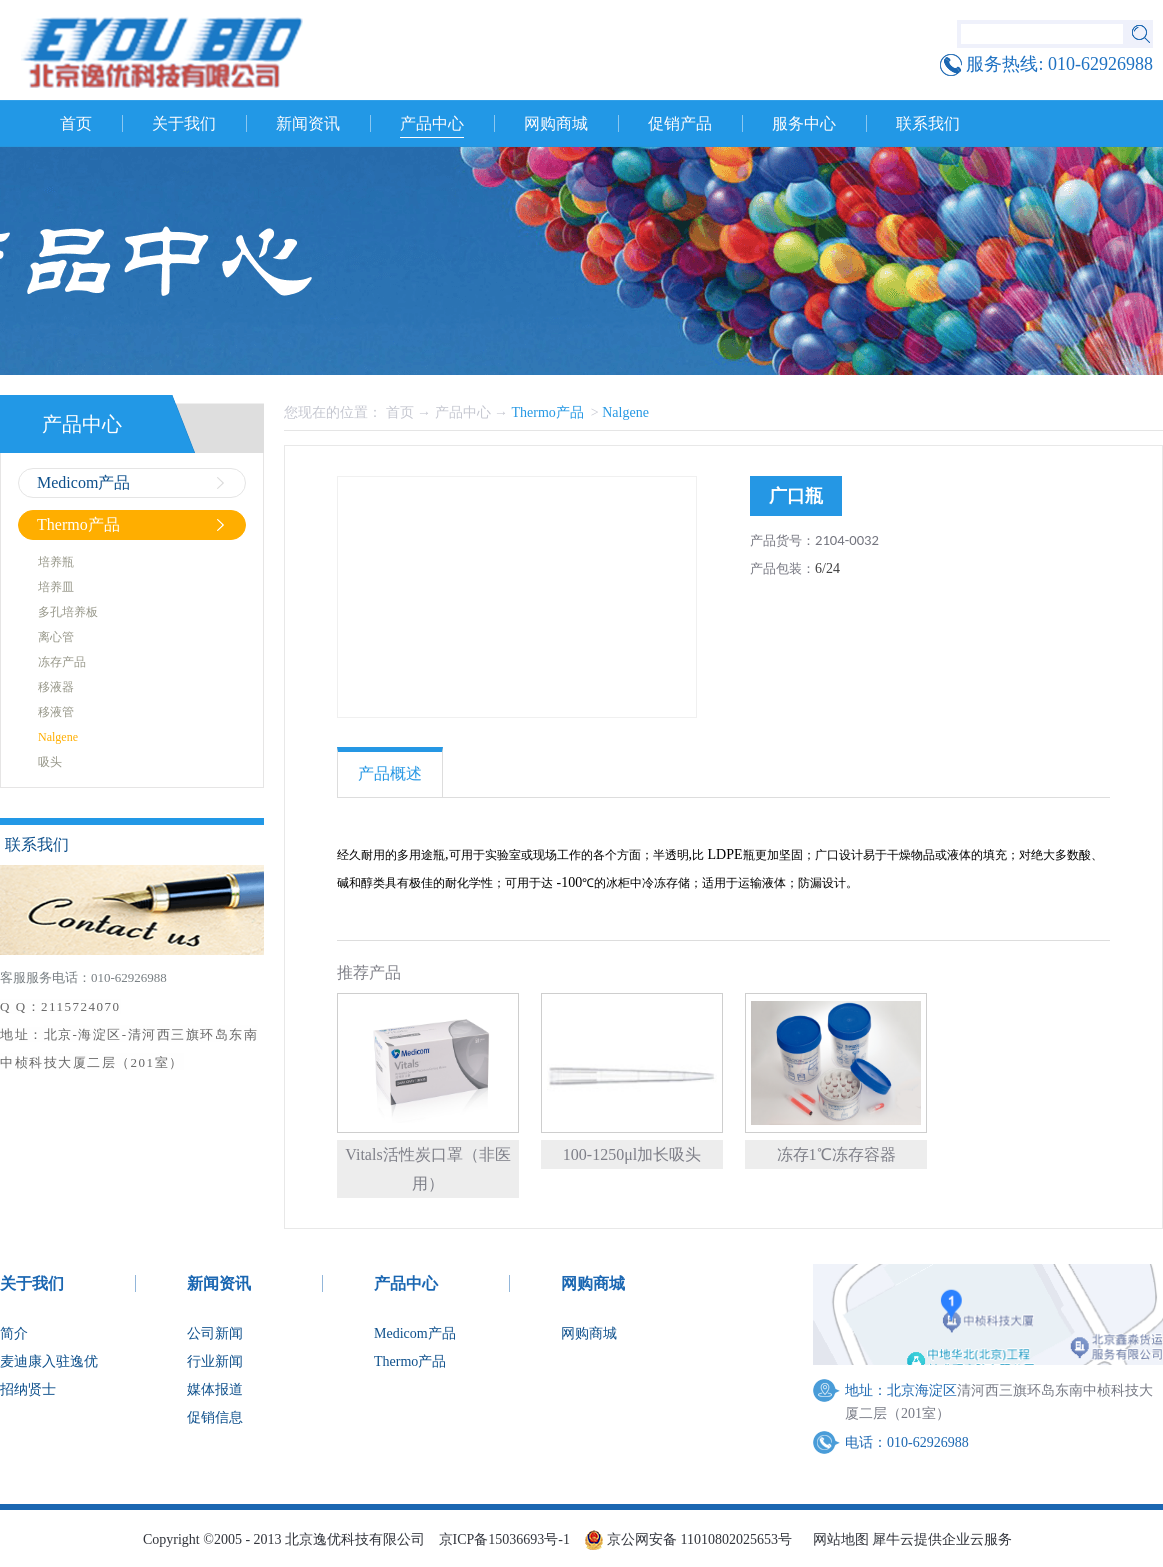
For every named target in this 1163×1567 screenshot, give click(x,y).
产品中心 (463, 412)
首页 (76, 123)
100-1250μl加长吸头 (632, 1154)
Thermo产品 (550, 412)
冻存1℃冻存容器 (836, 1154)
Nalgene (625, 412)
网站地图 (837, 1539)
